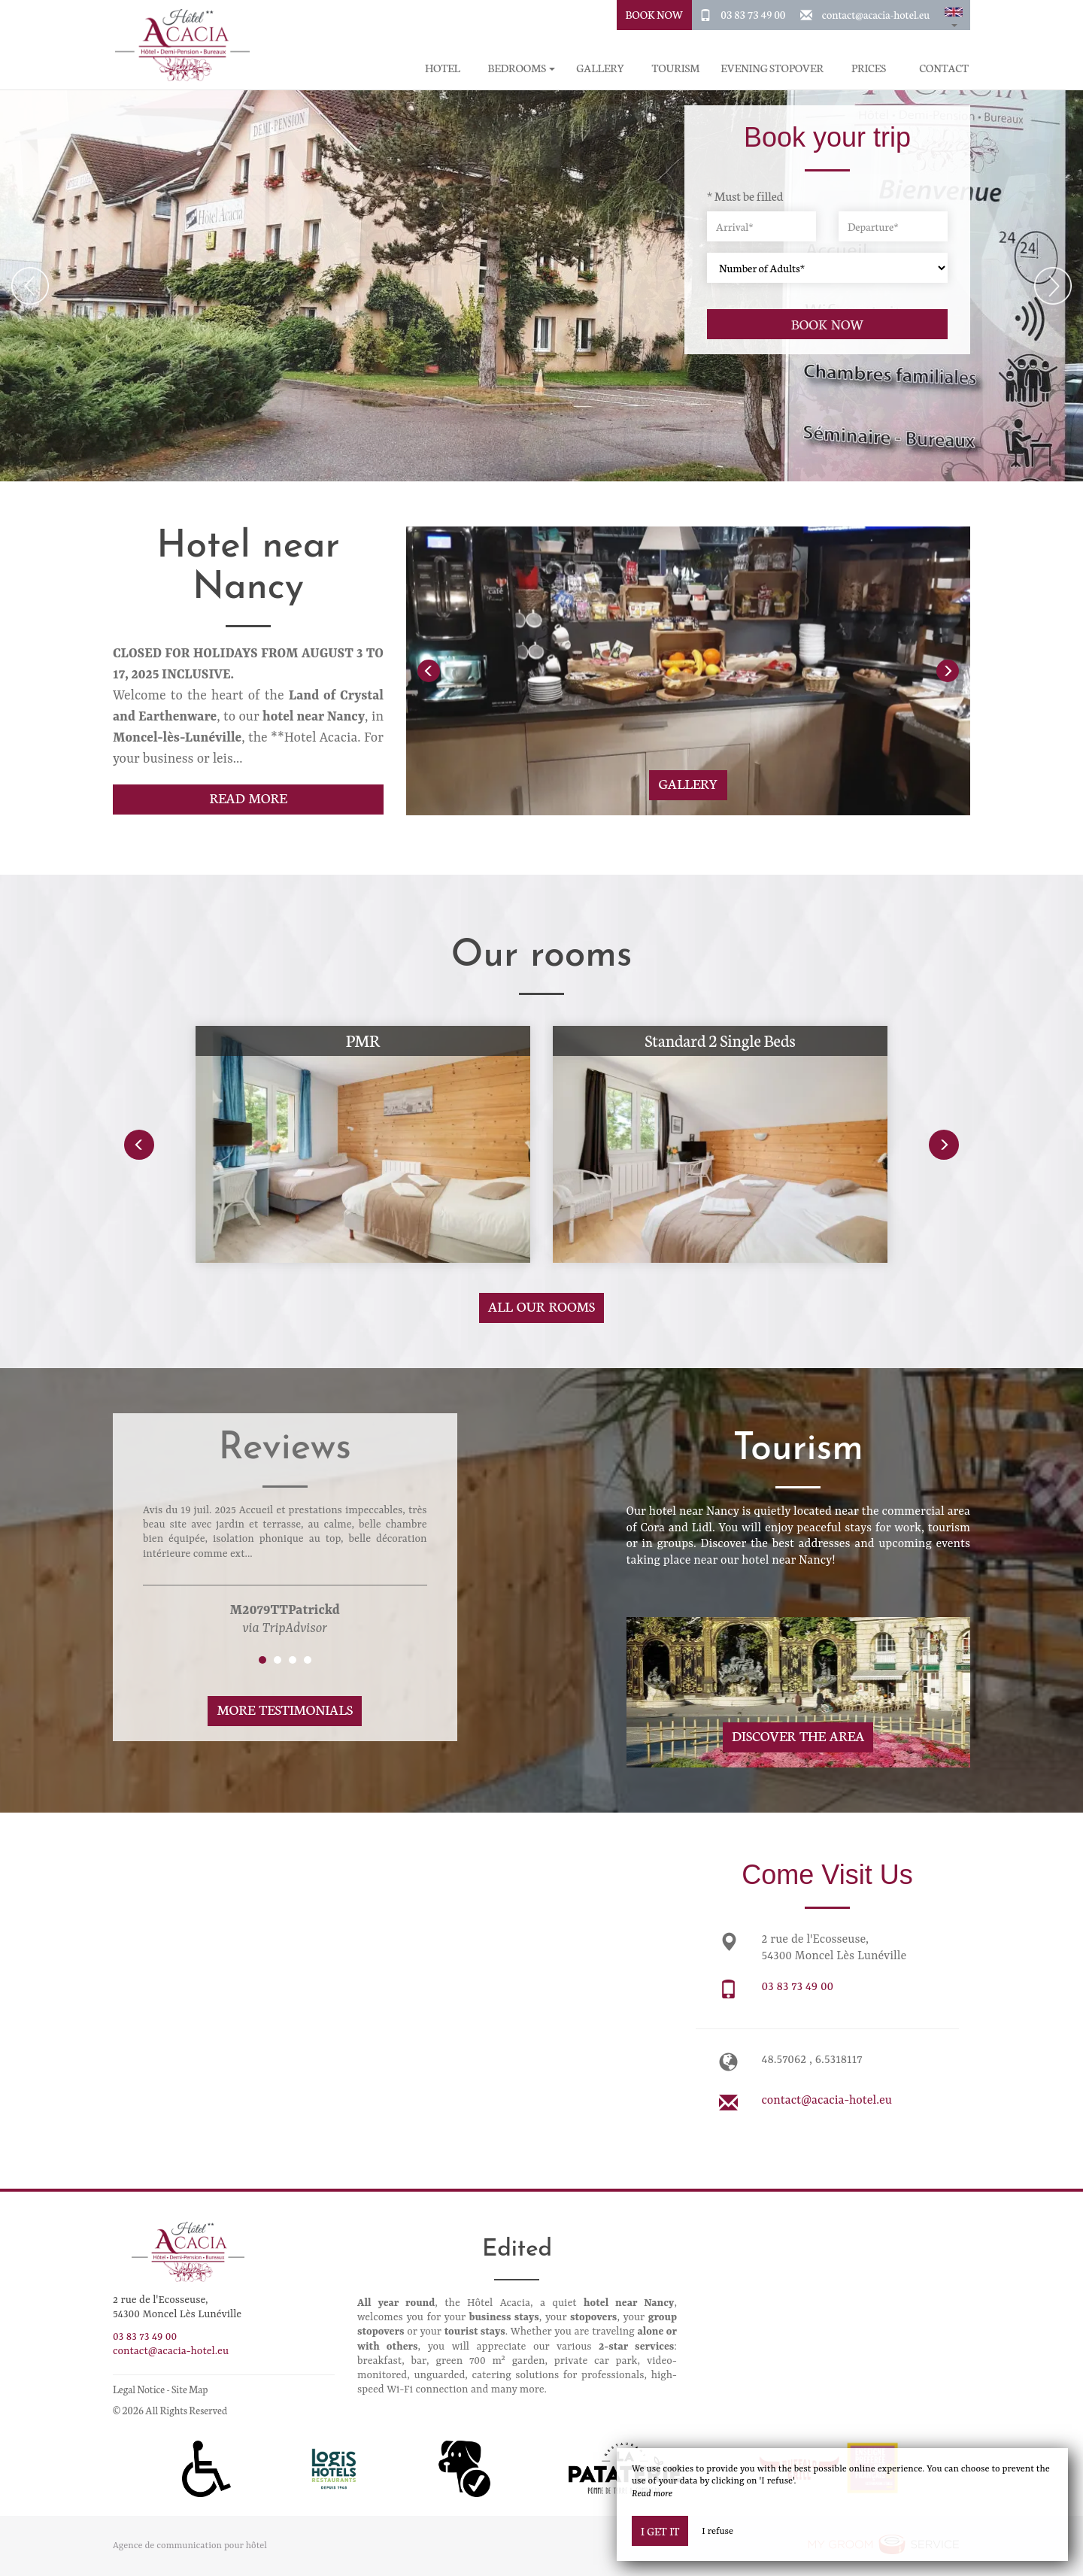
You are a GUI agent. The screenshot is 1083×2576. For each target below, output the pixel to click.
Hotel (442, 68)
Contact (944, 68)
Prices (868, 68)
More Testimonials (285, 1709)
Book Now (655, 14)
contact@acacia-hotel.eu (876, 14)
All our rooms (541, 1306)
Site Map (189, 2389)
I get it (660, 2530)
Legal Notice (139, 2389)
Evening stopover (772, 68)
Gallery (600, 68)
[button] (954, 15)
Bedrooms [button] (521, 68)
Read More (248, 797)
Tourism (675, 68)
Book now (827, 323)
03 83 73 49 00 (752, 14)
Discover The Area (798, 1735)
